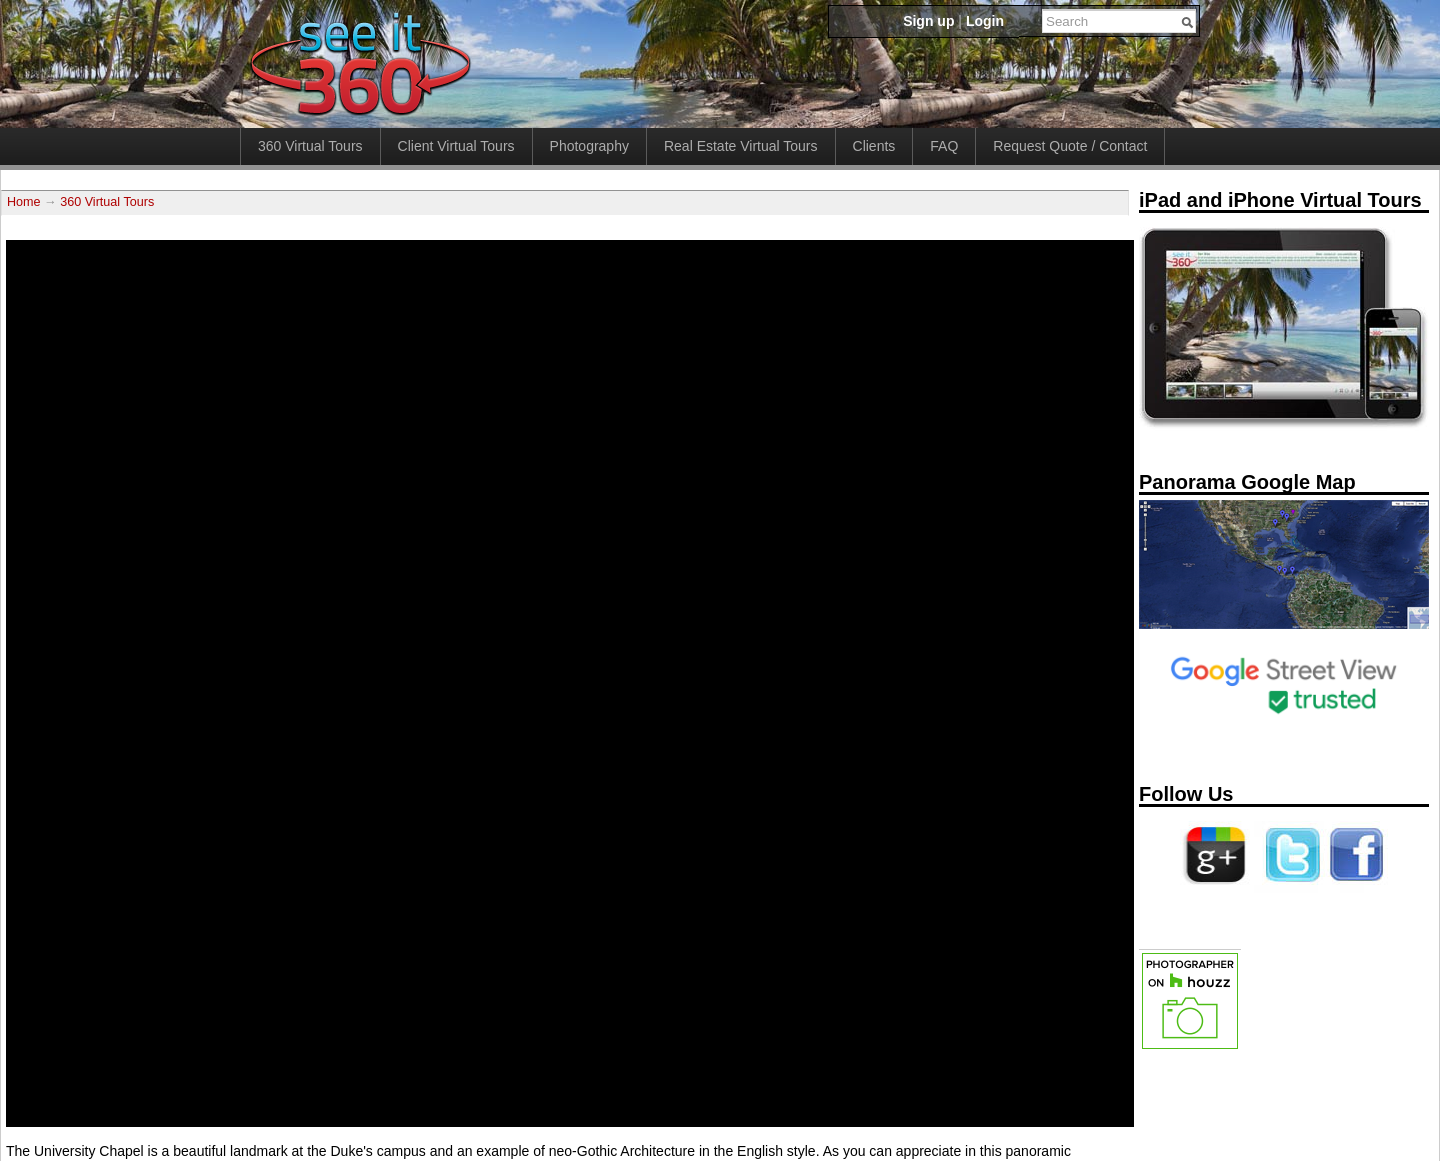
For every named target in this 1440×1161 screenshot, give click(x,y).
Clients (874, 146)
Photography (589, 146)
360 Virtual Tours (310, 146)
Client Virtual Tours (456, 146)
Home (24, 202)
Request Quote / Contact (1070, 146)
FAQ (944, 146)
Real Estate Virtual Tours (741, 146)
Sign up (928, 21)
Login (985, 21)
